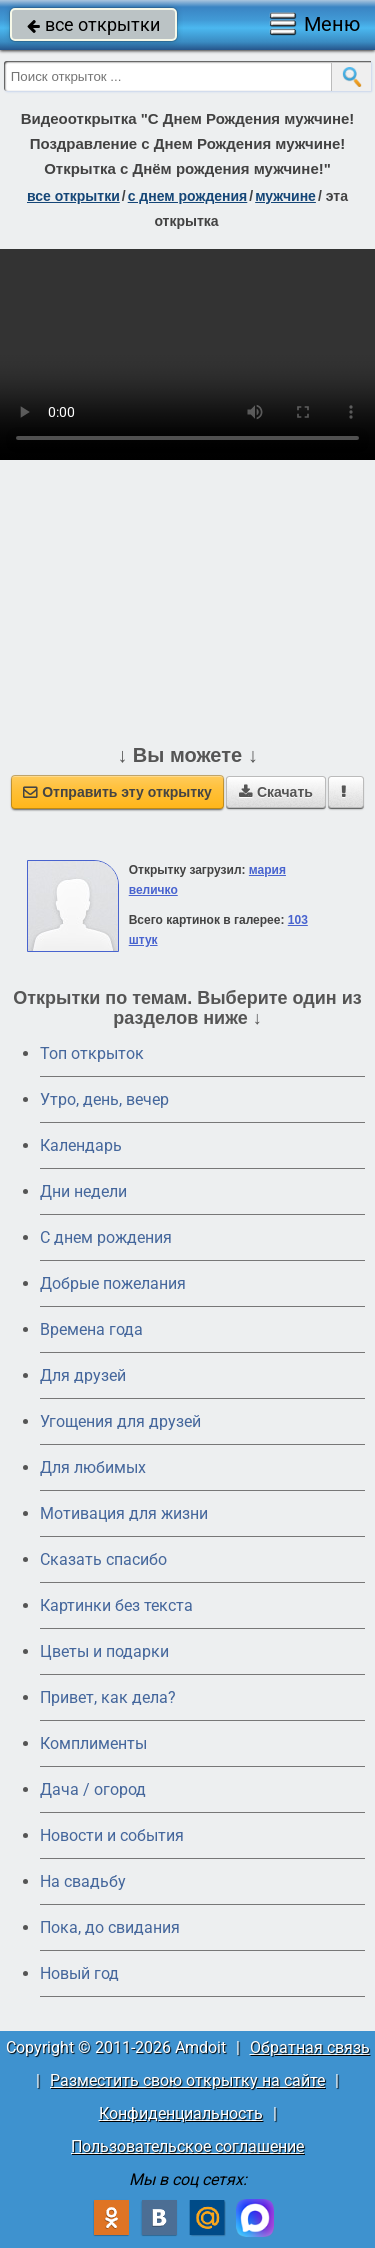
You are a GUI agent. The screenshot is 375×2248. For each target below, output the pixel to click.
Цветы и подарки (104, 1651)
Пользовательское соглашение (187, 2146)
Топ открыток (92, 1053)
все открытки (93, 24)
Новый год (79, 1973)
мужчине (285, 196)
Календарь (81, 1145)
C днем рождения (106, 1237)
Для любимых (93, 1467)
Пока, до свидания (110, 1927)
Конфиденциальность (181, 2113)
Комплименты (93, 1743)
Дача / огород (93, 1789)
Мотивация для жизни (124, 1513)
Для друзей (83, 1375)
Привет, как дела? (108, 1697)
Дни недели (83, 1191)
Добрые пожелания (113, 1283)
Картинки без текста (116, 1605)
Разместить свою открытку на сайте (187, 2080)
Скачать (276, 792)
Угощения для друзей (120, 1421)
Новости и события (112, 1835)
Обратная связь (310, 2047)
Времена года (91, 1329)
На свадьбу (83, 1881)
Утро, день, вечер (104, 1099)
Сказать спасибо (103, 1559)
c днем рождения (188, 196)
